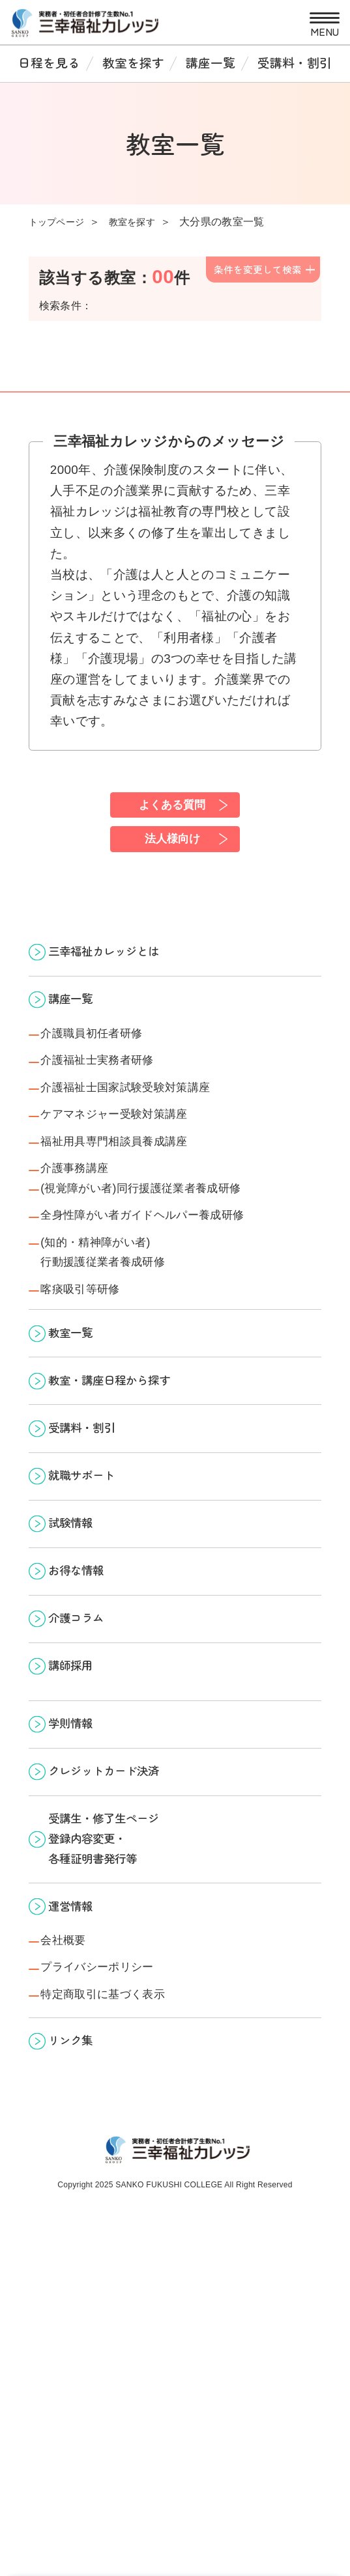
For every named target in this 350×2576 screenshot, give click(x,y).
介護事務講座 (85, 1236)
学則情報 (80, 1914)
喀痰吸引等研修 (92, 1384)
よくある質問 (171, 807)
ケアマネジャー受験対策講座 (136, 1170)
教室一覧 (80, 1436)
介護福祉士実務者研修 (112, 1103)
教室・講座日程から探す (128, 1495)
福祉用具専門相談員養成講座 (134, 1203)
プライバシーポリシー (115, 2213)
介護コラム (87, 1787)
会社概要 (71, 2179)
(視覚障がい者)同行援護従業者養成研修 (167, 1261)
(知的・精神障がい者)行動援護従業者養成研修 (120, 1340)
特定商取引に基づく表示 (121, 2246)
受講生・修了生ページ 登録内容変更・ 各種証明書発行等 (121, 2054)
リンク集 (80, 2300)
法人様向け (171, 849)
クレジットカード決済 (121, 1972)
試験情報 (80, 1670)
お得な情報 (87, 1728)
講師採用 (80, 1845)
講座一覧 (210, 62)
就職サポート (94, 1611)
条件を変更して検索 (258, 269)
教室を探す (133, 62)
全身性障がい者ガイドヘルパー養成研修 (171, 1294)
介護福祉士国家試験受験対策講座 (147, 1136)
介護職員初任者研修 (106, 1070)
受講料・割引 (294, 62)
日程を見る (49, 62)
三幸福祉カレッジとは (121, 970)
